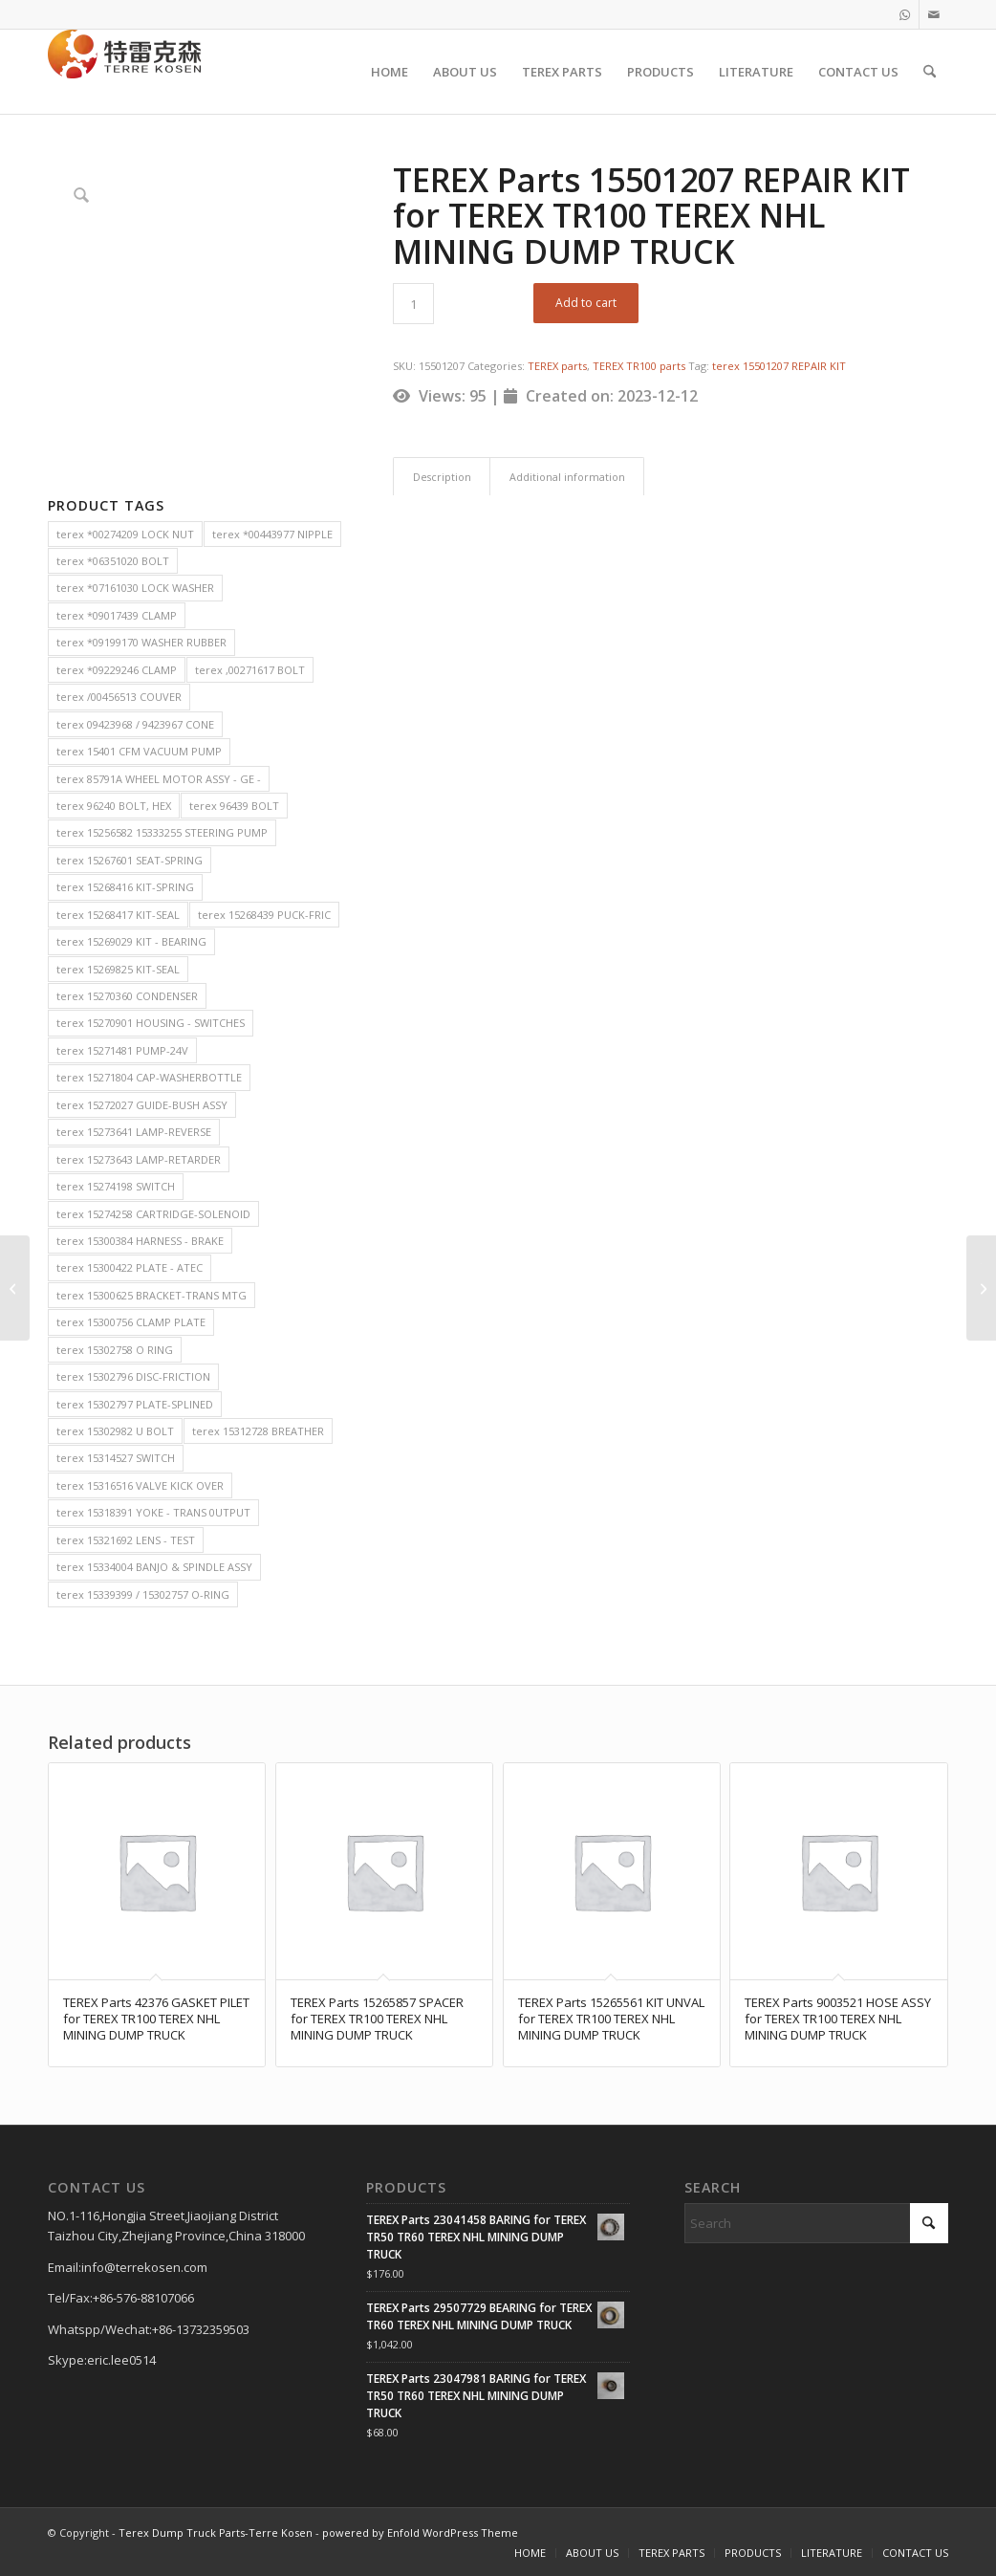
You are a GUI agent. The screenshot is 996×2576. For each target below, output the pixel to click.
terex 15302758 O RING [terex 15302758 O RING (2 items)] (114, 1350)
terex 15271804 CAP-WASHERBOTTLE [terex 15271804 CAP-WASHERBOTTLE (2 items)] (149, 1077)
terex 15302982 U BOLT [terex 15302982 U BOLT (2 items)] (115, 1431)
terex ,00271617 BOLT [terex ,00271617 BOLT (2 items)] (250, 670)
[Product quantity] (413, 303)
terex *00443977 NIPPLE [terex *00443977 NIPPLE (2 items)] (272, 534)
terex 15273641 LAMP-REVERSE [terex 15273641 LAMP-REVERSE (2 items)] (133, 1131)
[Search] (929, 72)
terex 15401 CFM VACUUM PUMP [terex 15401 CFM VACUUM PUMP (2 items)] (139, 751)
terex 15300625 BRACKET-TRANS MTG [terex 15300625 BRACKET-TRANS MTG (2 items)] (151, 1295)
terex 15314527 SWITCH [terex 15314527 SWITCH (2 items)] (115, 1458)
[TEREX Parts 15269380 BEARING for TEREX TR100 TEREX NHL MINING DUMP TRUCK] (15, 1288)
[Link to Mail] (934, 14)
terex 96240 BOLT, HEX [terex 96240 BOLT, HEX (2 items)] (113, 805)
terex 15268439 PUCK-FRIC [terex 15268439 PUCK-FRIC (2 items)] (264, 914)
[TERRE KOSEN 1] (124, 72)
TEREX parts (557, 366)
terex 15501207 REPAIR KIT (779, 366)
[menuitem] (389, 72)
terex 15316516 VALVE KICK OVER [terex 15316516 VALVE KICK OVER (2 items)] (140, 1485)
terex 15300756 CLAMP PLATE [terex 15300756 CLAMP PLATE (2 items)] (131, 1322)
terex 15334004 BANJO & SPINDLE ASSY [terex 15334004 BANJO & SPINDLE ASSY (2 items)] (154, 1567)
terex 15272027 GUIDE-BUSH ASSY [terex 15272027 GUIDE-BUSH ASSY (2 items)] (141, 1105)
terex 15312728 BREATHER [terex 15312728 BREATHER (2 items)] (258, 1431)
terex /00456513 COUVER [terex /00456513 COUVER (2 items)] (119, 696)
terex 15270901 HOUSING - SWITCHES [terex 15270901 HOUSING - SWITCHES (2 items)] (150, 1022)
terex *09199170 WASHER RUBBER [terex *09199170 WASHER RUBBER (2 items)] (141, 642)
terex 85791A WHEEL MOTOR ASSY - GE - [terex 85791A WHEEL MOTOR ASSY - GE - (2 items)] (158, 779)
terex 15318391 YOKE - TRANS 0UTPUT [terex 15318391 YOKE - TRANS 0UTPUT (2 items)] (153, 1512)
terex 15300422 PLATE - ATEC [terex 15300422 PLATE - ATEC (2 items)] (129, 1267)
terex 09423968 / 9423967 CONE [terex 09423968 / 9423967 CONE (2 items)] (135, 724)
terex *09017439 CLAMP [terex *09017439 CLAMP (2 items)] (116, 615)
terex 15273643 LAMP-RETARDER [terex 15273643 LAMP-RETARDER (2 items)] (138, 1159)
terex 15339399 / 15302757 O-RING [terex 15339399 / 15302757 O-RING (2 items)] (142, 1594)
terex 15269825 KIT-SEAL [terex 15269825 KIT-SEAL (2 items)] (118, 969)
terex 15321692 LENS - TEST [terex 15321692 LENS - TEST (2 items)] (125, 1540)
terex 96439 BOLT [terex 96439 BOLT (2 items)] (234, 805)
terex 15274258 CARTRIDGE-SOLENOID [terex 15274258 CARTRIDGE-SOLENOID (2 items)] (153, 1214)
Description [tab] (442, 476)
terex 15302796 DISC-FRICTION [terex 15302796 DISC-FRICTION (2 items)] (133, 1376)
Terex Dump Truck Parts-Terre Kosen (216, 2532)
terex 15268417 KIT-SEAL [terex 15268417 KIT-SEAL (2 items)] (118, 914)
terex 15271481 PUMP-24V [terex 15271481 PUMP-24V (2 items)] (122, 1050)
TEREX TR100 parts (639, 366)
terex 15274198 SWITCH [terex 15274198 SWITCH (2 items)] (115, 1186)
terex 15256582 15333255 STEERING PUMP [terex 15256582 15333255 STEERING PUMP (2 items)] (162, 832)
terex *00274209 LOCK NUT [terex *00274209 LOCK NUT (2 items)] (125, 534)
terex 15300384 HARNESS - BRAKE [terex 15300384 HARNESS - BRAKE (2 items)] (140, 1240)
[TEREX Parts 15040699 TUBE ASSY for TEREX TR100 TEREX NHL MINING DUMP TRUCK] (981, 1288)
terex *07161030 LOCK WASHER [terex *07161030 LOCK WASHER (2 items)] (135, 587)
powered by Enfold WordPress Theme (420, 2532)
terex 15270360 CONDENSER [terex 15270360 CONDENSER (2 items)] (127, 996)
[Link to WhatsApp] (905, 14)
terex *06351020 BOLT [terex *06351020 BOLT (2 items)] (112, 561)
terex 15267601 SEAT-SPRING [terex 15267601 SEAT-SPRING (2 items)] (129, 860)
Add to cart (586, 303)
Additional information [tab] (567, 476)
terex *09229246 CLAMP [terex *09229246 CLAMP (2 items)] (116, 670)
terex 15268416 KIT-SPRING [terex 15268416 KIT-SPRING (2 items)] (125, 887)
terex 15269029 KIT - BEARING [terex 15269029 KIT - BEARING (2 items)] (131, 941)
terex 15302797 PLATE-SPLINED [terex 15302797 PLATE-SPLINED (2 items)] (134, 1404)
